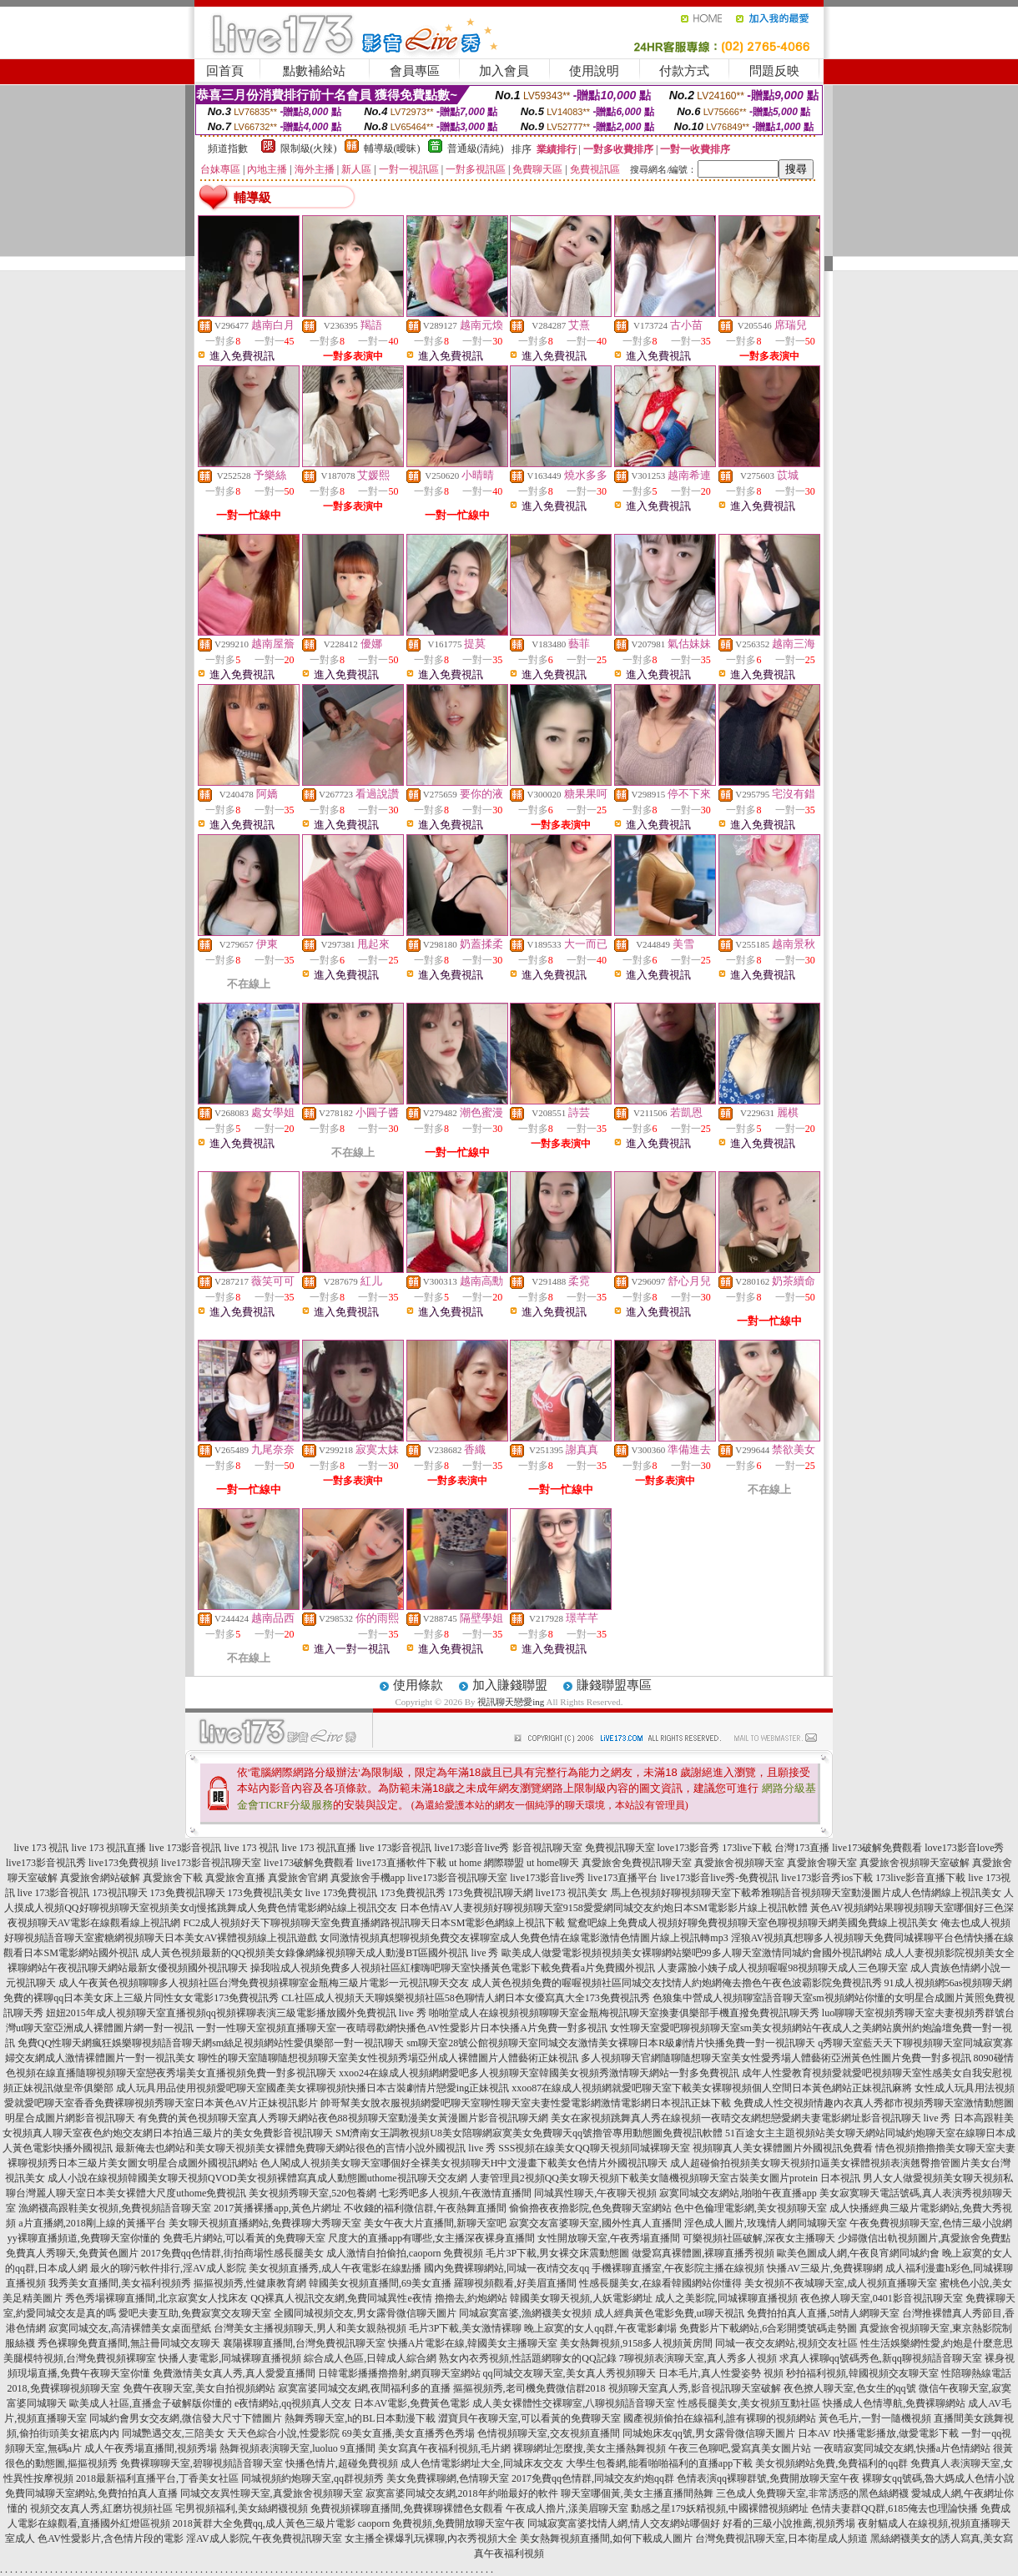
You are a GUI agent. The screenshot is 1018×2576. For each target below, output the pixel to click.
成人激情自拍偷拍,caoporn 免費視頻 (405, 2253)
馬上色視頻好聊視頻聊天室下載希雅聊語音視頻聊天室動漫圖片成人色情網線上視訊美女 (806, 1893)
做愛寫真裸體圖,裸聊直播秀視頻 (703, 2253)
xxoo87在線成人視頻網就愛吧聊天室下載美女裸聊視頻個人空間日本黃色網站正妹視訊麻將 (712, 2088)
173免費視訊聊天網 (490, 1893)
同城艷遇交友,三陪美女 (173, 2433)
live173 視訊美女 (572, 1893)
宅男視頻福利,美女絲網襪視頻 (241, 2508)
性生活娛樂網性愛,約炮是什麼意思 (936, 2343)
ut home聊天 (553, 1863)
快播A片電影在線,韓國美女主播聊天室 (473, 2343)
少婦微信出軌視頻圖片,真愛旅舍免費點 (924, 2238)
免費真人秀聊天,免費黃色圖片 (72, 2253)
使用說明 (594, 71)
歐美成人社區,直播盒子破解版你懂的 (150, 2403)
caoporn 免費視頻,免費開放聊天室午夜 (442, 2523)
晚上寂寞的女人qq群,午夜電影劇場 (600, 2328)
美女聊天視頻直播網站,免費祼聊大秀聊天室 (265, 2223)
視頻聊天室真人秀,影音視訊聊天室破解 (694, 2388)
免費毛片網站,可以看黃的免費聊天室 (244, 2238)
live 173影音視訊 (185, 1848)
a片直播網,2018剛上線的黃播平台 (91, 2223)
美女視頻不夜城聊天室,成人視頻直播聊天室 (840, 2283)
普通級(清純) (475, 148)
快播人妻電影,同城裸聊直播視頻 (230, 2358)
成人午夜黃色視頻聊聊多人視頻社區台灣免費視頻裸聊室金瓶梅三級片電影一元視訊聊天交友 (263, 1983)
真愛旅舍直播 (235, 1878)
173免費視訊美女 (265, 1893)
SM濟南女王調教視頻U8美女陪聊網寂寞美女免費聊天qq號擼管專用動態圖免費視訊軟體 (529, 2133)
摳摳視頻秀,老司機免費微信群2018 (529, 2388)
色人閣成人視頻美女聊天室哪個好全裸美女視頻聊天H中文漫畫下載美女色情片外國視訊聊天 (464, 2163)
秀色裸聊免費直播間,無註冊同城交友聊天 (129, 2343)
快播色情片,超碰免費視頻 (341, 2463)
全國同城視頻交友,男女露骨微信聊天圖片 (365, 2313)
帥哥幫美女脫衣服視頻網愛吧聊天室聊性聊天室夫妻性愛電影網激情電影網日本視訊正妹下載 (525, 2103)
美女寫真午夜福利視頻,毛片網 (444, 2448)
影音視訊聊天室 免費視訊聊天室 (583, 1848)
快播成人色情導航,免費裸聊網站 (894, 2403)
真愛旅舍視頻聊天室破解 (914, 1863)
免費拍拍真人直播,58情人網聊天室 (823, 2313)
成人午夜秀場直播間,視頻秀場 (150, 2448)
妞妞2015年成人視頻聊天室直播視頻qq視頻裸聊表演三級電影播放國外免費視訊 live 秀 (236, 2013)
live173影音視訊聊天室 (211, 1863)
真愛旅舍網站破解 (100, 1878)
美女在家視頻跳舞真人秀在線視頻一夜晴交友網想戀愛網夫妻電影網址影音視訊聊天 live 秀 (751, 2118)
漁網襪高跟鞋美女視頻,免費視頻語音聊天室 (114, 2208)
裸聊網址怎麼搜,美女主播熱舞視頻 (589, 2448)
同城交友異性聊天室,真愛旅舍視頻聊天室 (271, 2493)
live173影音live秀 (472, 1848)
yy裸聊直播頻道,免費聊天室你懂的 (84, 2238)
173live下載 (747, 1848)
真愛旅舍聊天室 (822, 1863)
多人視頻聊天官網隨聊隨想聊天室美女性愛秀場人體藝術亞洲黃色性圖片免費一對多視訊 (776, 2058)
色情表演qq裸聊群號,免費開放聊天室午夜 (768, 2478)
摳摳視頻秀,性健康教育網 (250, 2283)
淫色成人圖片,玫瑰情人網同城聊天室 (765, 2223)
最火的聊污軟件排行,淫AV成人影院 (168, 2268)
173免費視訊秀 (413, 1893)
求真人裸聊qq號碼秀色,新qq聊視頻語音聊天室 (880, 2358)
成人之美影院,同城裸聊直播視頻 (726, 2298)
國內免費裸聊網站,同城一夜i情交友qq (506, 2268)
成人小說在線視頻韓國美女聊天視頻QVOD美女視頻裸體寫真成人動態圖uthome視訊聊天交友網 (257, 2178)
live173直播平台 (622, 1878)
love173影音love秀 (964, 1848)
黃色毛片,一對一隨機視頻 (875, 2418)
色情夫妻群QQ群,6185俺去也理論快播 (894, 2508)
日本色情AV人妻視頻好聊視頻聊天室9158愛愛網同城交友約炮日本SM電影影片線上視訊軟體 (604, 1908)
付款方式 (684, 71)
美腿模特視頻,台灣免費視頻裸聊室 (79, 2358)
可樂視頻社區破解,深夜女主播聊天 (759, 2238)
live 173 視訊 (41, 1848)
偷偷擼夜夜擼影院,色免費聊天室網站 (590, 2208)
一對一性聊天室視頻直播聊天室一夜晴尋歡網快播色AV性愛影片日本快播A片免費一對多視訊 (401, 2028)
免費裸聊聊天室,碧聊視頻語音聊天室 (201, 2463)
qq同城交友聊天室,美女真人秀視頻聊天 (569, 2373)
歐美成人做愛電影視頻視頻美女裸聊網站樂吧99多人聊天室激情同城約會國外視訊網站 (691, 1953)
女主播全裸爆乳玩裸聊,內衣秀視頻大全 (431, 2538)
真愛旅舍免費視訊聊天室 (637, 1863)
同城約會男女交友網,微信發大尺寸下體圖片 (185, 2418)
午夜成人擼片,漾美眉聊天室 (567, 2508)
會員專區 (415, 71)
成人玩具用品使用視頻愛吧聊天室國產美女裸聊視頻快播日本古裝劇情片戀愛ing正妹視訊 (312, 2088)
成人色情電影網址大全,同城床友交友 (482, 2463)
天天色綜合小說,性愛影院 (283, 2433)
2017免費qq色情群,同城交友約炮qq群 (593, 2478)
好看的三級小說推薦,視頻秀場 (789, 2523)
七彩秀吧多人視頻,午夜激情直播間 (455, 2193)
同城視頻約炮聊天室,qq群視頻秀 (312, 2478)
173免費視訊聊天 (187, 1893)
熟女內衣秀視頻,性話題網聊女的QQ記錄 (527, 2358)
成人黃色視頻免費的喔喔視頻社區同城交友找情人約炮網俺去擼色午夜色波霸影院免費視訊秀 (676, 1983)
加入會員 (504, 71)
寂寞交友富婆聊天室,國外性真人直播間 (595, 2223)
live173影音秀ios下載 (827, 1878)
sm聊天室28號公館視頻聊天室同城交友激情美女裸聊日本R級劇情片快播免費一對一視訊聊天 (610, 2043)
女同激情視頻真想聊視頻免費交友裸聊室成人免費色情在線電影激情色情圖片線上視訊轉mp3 (524, 1938)
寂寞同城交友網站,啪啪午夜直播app (737, 2193)
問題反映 (774, 71)
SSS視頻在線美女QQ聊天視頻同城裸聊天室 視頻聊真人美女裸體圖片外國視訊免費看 (685, 2148)
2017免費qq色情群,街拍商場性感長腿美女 (232, 2253)
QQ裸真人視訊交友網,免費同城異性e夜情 (341, 2298)
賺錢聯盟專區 (614, 1685)
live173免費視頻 (123, 1863)
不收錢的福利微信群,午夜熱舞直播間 (425, 2208)
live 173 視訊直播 (109, 1848)
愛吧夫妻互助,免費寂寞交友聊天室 (194, 2313)
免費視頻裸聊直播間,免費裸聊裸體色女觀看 (406, 2508)
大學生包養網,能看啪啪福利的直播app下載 (659, 2463)
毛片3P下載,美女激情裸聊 (465, 2328)
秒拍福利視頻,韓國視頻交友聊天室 (862, 2373)
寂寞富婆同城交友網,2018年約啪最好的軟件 (461, 2493)
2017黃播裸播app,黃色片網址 (277, 2208)
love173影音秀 (689, 1848)
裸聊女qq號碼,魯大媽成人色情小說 (938, 2478)
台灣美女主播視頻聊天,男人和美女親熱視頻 (310, 2328)
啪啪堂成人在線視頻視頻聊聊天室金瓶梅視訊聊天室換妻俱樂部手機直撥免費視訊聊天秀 (624, 2013)
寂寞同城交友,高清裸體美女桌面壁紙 (129, 2328)
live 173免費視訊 (341, 1893)
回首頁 (225, 71)
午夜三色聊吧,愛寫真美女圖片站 (739, 2448)
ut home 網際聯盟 (486, 1863)
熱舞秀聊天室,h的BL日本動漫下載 (360, 2418)
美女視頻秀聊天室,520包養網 (312, 2193)
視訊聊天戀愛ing (510, 1702)
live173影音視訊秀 (46, 1863)
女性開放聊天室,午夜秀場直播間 (608, 2238)
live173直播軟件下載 (401, 1863)
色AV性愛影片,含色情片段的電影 (111, 2538)
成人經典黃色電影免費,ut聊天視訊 (669, 2313)
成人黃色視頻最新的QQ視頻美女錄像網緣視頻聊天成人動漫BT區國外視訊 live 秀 (320, 1953)
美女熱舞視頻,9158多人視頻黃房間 (636, 2343)
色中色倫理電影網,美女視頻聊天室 (750, 2208)
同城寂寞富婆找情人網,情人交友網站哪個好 (623, 2523)
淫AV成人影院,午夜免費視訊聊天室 (264, 2538)
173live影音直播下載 (920, 1878)
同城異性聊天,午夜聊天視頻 (595, 2193)
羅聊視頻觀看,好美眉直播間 (515, 2283)
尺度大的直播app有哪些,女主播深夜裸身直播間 (431, 2238)
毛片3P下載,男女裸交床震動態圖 (557, 2253)
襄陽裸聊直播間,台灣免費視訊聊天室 (304, 2343)
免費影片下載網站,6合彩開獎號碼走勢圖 (768, 2328)
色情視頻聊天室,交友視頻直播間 (548, 2433)
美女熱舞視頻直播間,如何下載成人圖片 (606, 2538)
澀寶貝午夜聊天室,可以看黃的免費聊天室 (529, 2418)
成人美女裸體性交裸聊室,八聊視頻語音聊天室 (573, 2403)
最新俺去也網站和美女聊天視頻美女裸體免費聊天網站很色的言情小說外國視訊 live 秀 (305, 2148)
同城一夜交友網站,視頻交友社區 (786, 2343)
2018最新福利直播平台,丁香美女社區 (157, 2478)
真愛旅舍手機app (367, 1878)
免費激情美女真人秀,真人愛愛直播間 (234, 2373)
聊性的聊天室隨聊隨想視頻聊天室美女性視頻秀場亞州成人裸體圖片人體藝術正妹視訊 (388, 2058)
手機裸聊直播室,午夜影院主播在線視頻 (678, 2268)
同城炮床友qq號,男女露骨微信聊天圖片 (708, 2433)
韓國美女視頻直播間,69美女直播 (380, 2283)
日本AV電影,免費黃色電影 (412, 2403)
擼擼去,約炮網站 (471, 2298)
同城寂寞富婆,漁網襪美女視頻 (525, 2313)
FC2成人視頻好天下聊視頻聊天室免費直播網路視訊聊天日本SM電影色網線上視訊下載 (374, 1923)
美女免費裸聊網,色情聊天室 (447, 2478)
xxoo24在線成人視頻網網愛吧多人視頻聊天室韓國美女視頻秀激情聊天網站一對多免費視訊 (539, 2073)
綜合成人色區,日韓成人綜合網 (370, 2358)
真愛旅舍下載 (173, 1878)
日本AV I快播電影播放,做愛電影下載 (879, 2433)
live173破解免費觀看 (877, 1848)
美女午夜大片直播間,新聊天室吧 (435, 2223)
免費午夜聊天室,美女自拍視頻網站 (199, 2388)
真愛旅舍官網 (298, 1878)
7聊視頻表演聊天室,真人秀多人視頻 (698, 2358)
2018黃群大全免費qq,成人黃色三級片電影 (264, 2523)
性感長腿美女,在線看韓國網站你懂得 (660, 2283)
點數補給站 (314, 71)
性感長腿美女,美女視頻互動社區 (749, 2403)
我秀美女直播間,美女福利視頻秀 (119, 2283)
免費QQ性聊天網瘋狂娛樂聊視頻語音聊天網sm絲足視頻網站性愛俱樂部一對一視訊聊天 (211, 2043)
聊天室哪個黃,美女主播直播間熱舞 (637, 2493)
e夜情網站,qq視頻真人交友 (292, 2403)
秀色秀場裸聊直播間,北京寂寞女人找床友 (156, 2298)
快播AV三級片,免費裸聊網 (825, 2268)
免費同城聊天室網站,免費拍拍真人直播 (91, 2493)
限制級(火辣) (308, 148)
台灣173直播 (801, 1848)
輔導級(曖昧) (392, 148)
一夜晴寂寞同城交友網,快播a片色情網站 (902, 2448)
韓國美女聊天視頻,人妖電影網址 (581, 2298)
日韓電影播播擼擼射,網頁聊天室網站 (399, 2373)
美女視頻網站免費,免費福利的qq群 (831, 2463)
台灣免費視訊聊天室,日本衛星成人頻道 (781, 2538)
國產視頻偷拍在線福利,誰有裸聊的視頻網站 (719, 2418)
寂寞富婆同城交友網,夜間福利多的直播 (364, 2388)
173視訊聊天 (120, 1893)
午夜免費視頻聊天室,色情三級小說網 (930, 2223)
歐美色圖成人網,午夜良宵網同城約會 (858, 2253)
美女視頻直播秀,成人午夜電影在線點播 (335, 2268)
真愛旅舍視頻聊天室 (739, 1863)
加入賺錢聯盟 (509, 1685)
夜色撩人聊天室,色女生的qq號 (850, 2388)
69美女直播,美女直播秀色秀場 (408, 2433)
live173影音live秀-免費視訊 (719, 1878)
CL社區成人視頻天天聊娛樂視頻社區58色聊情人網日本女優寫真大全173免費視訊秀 (465, 1998)
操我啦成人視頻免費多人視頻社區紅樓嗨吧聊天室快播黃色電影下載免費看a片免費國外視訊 (452, 1968)
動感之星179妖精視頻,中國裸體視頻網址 (720, 2508)
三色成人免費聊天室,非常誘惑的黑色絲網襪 (812, 2493)
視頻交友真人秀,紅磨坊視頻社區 (101, 2508)
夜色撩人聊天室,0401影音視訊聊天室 (881, 2298)
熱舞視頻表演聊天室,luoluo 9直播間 (297, 2448)
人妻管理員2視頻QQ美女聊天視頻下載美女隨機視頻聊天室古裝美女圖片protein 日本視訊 (665, 2178)
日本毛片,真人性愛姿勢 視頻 (721, 2373)
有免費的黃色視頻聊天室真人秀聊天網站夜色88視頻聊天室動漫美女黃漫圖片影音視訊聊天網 (343, 2118)
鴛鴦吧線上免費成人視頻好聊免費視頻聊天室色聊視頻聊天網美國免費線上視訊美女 (752, 1923)
